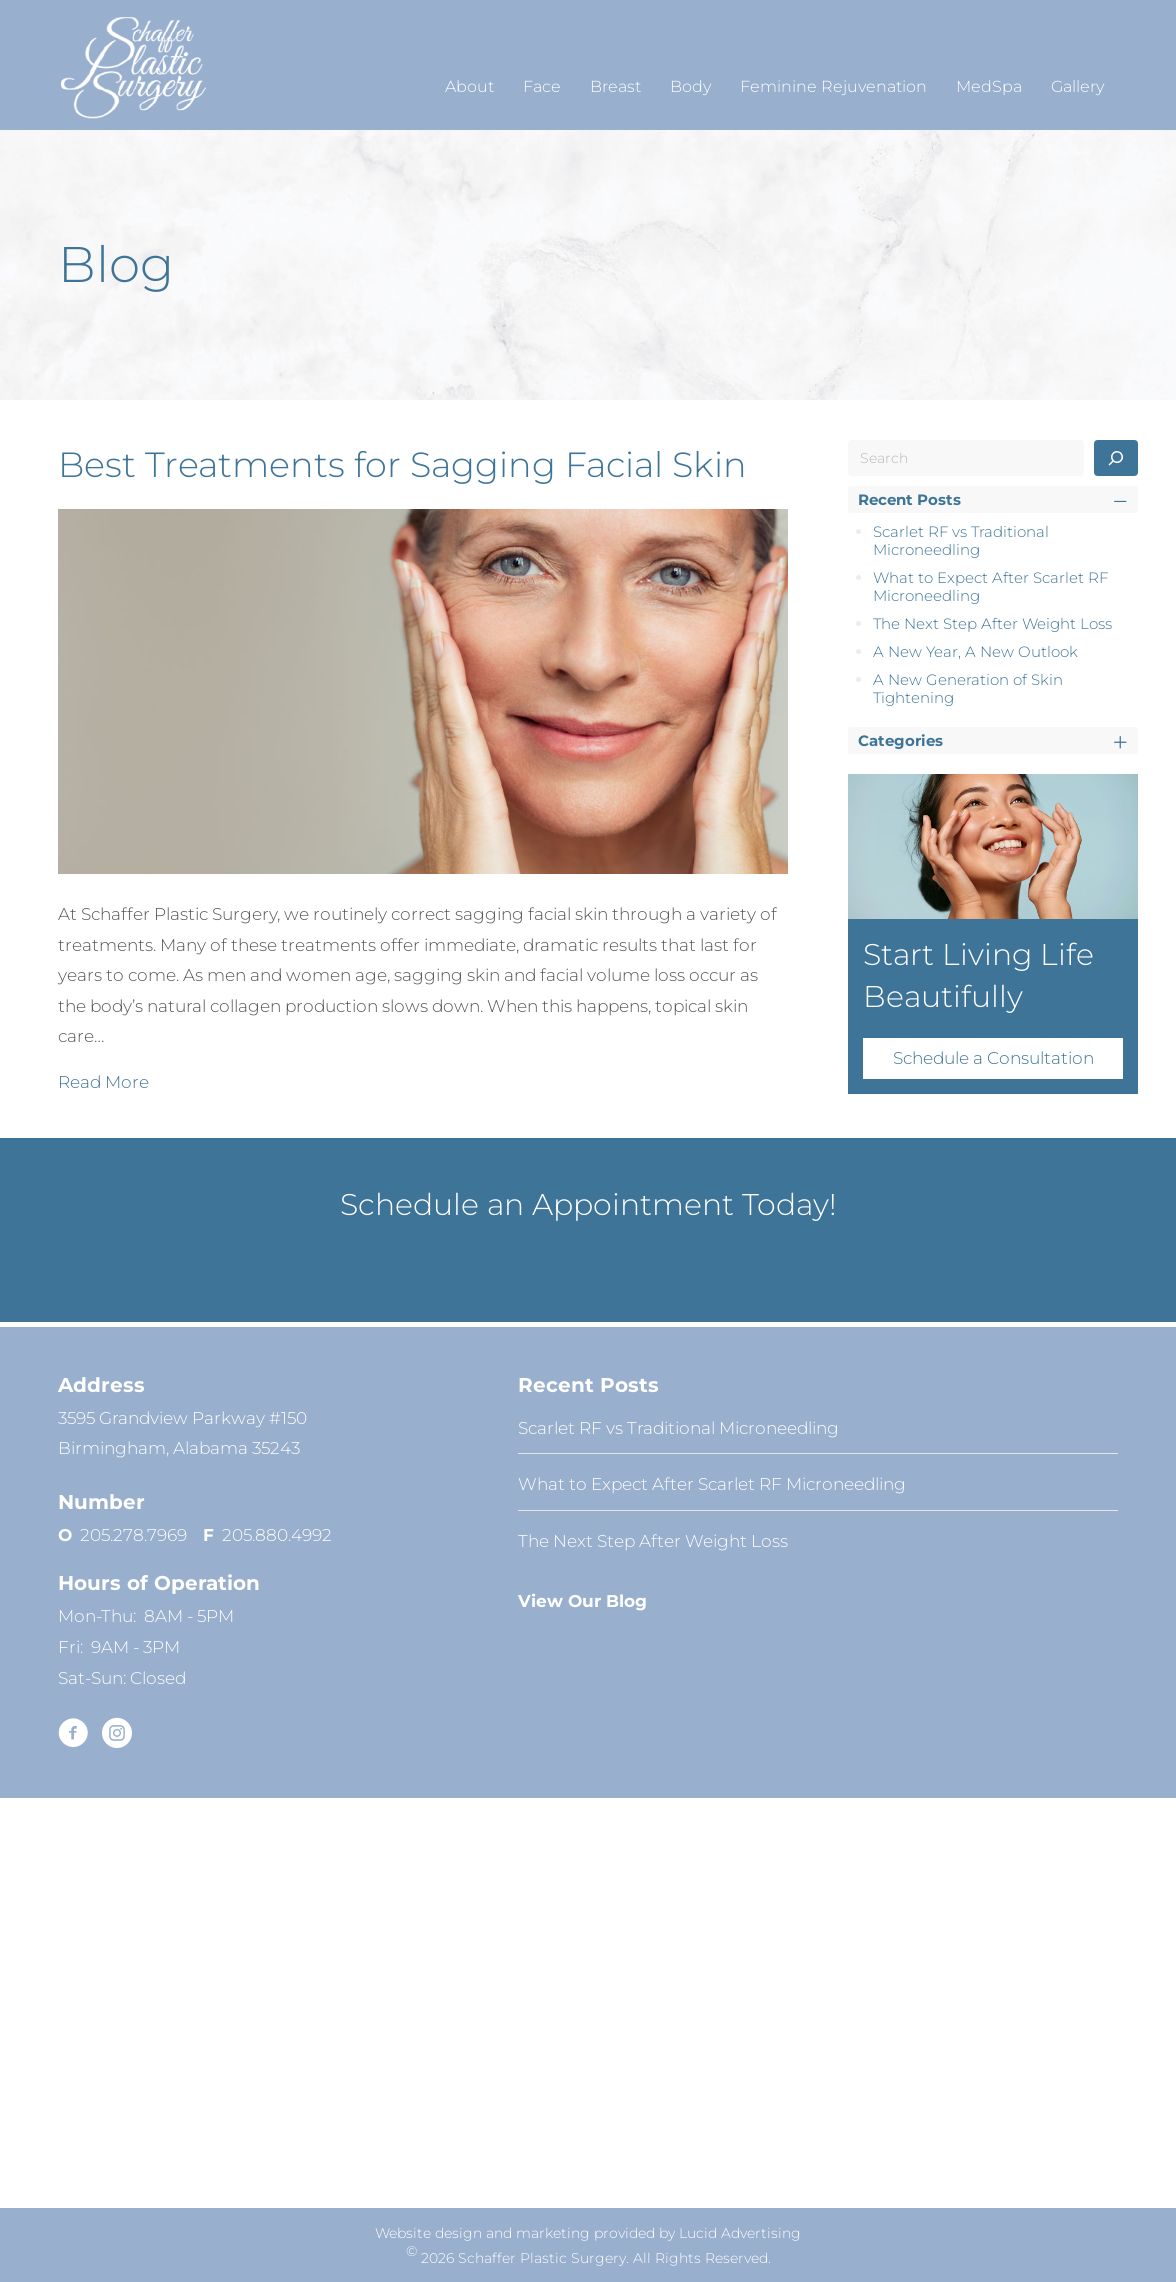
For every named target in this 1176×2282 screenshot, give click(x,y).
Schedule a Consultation (993, 1058)
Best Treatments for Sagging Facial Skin (402, 464)
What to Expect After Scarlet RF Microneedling (990, 586)
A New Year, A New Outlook (975, 651)
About (469, 86)
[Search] (1116, 458)
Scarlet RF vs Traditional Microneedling (961, 540)
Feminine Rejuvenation (833, 86)
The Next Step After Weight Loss (992, 623)
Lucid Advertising (740, 2233)
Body (690, 86)
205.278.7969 (141, 1535)
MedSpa (989, 86)
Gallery (1077, 86)
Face (542, 86)
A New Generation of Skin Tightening (968, 688)
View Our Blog (582, 1601)
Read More (103, 1079)
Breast (615, 86)
